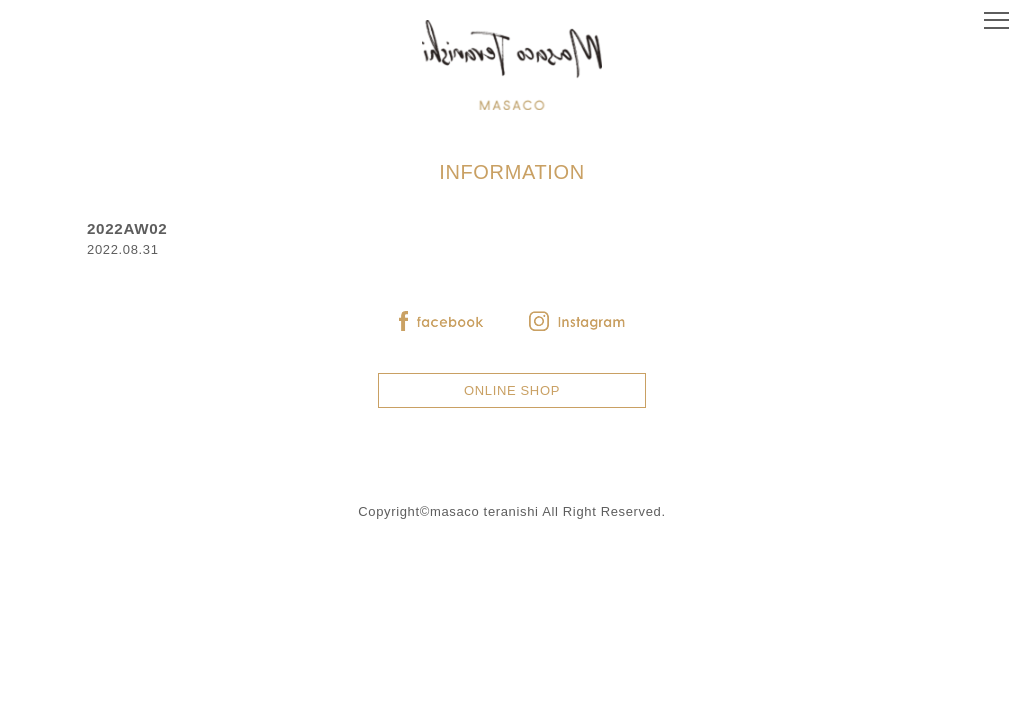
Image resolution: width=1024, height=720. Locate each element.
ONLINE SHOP (512, 390)
